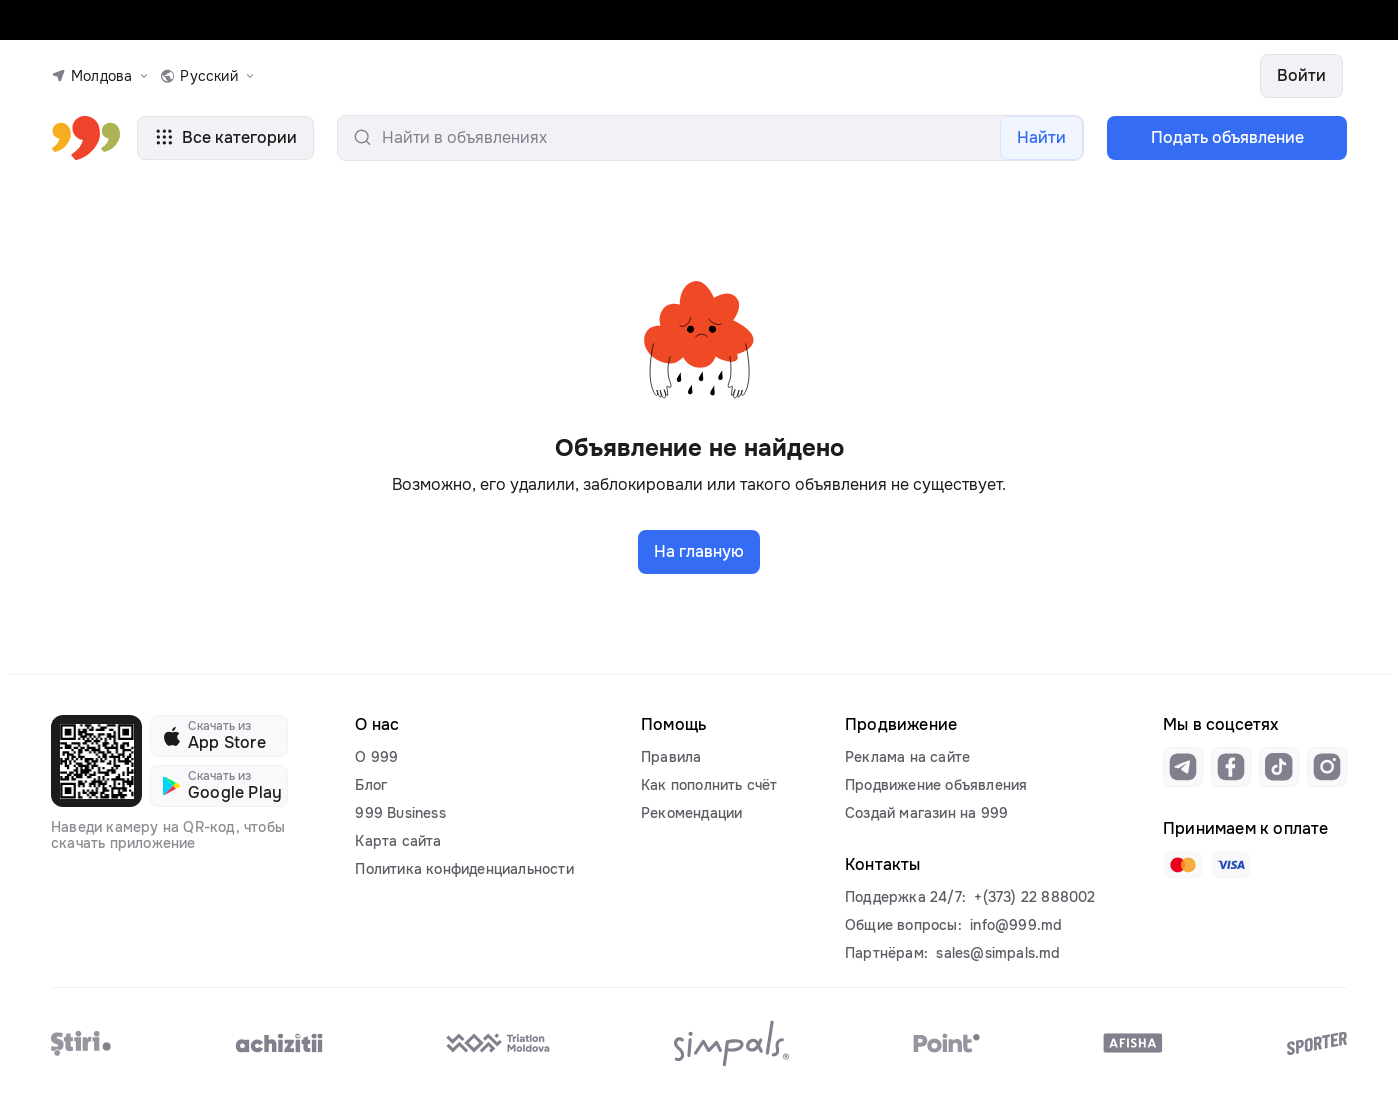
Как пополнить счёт (709, 785)
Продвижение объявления (936, 785)
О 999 (376, 757)
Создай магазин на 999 (926, 813)
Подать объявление (1227, 137)
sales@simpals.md (998, 953)
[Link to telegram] (1183, 767)
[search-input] (710, 138)
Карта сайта (398, 841)
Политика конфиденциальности (464, 869)
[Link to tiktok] (1279, 767)
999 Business (400, 813)
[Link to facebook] (1231, 767)
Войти (1301, 75)
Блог (371, 785)
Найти (1041, 137)
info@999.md (1016, 925)
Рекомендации (691, 813)
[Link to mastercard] (1183, 865)
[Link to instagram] (1327, 767)
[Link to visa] (1231, 865)
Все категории (225, 137)
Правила (671, 757)
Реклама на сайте (907, 757)
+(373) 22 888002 (1034, 897)
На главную (699, 551)
